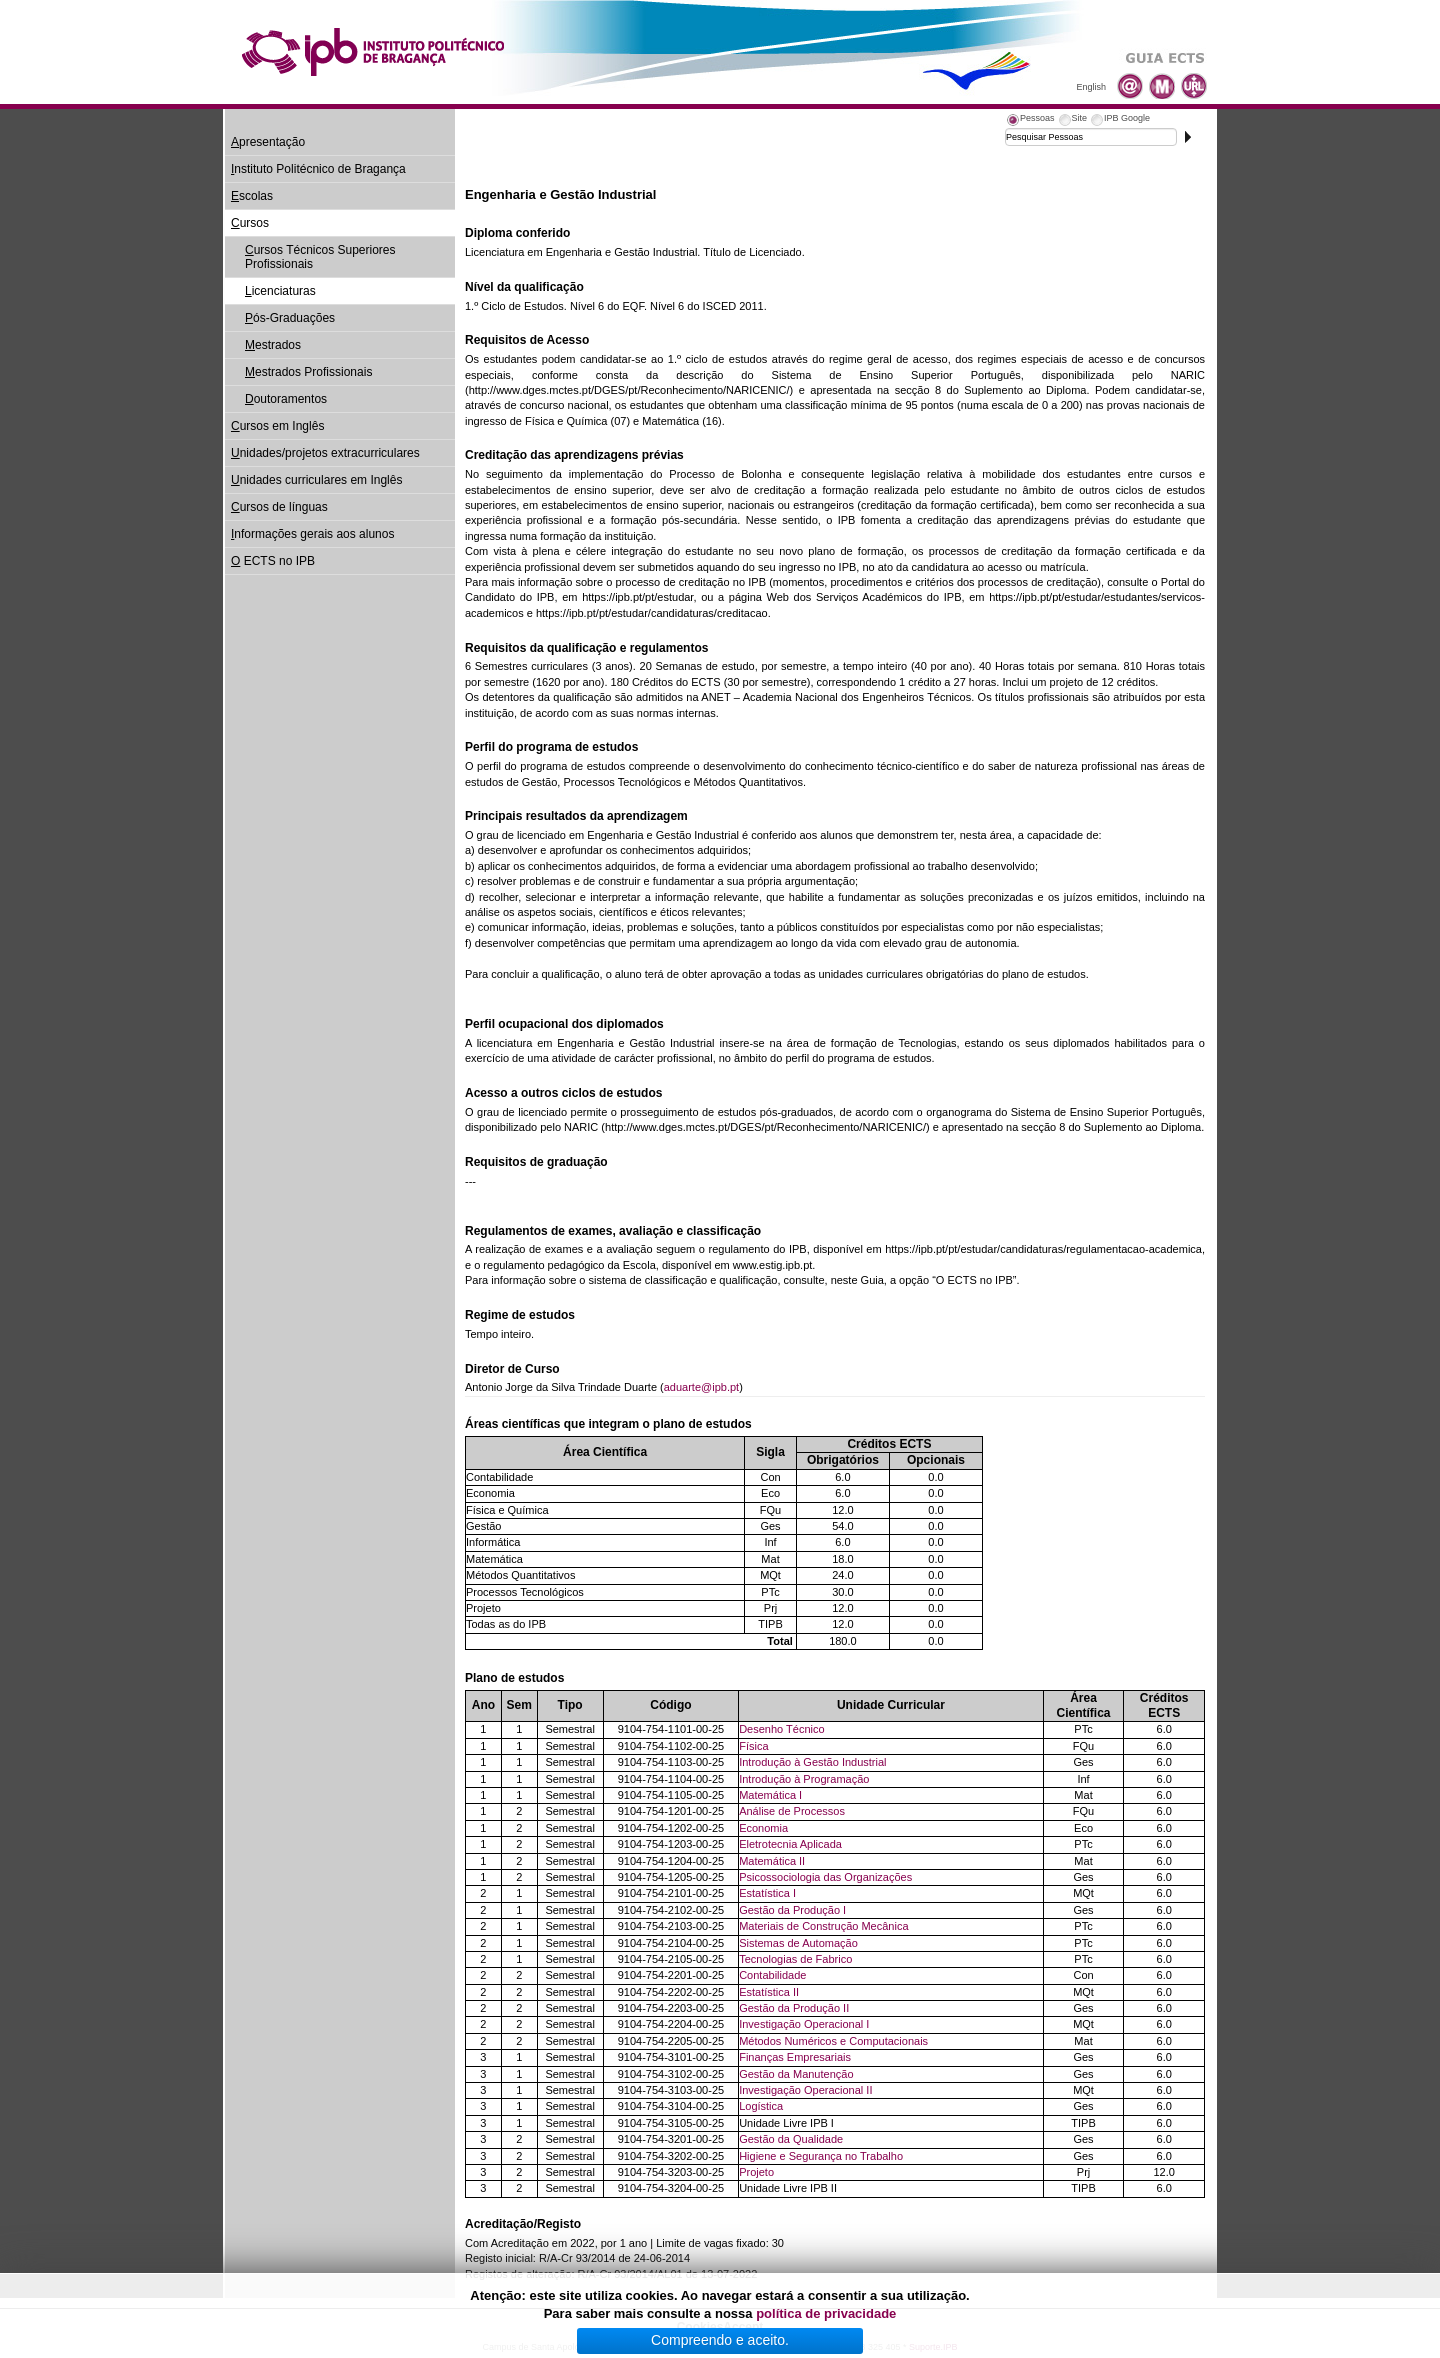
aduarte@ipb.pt (701, 1387)
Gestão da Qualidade (791, 2139)
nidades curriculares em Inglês (316, 480)
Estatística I (767, 1893)
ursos (250, 223)
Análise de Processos (792, 1811)
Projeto (756, 2172)
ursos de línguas (279, 507)
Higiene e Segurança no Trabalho (821, 2156)
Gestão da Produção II (794, 2008)
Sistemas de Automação (798, 1943)
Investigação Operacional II (805, 2090)
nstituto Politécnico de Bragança (318, 169)
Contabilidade (772, 1975)
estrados (273, 345)
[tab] (1030, 121)
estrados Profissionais (308, 372)
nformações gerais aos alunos (312, 534)
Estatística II (769, 1992)
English (1091, 87)
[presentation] (1030, 121)
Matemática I (770, 1795)
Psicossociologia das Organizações (825, 1877)
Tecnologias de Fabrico (795, 1959)
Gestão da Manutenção (796, 2074)
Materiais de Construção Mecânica (823, 1926)
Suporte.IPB (933, 2347)
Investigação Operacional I (804, 2024)
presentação (268, 142)
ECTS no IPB (273, 561)
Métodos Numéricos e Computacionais (833, 2041)
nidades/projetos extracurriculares (325, 453)
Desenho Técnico (781, 1729)
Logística (761, 2106)
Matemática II (772, 1861)
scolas (252, 196)
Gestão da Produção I (792, 1910)
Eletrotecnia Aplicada (790, 1844)
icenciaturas (280, 291)
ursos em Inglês (277, 426)
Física (753, 1746)
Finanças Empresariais (795, 2057)
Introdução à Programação (804, 1779)
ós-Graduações (290, 318)
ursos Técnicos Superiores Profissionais (320, 257)
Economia (763, 1828)
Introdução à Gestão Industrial (812, 1762)
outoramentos (286, 399)
